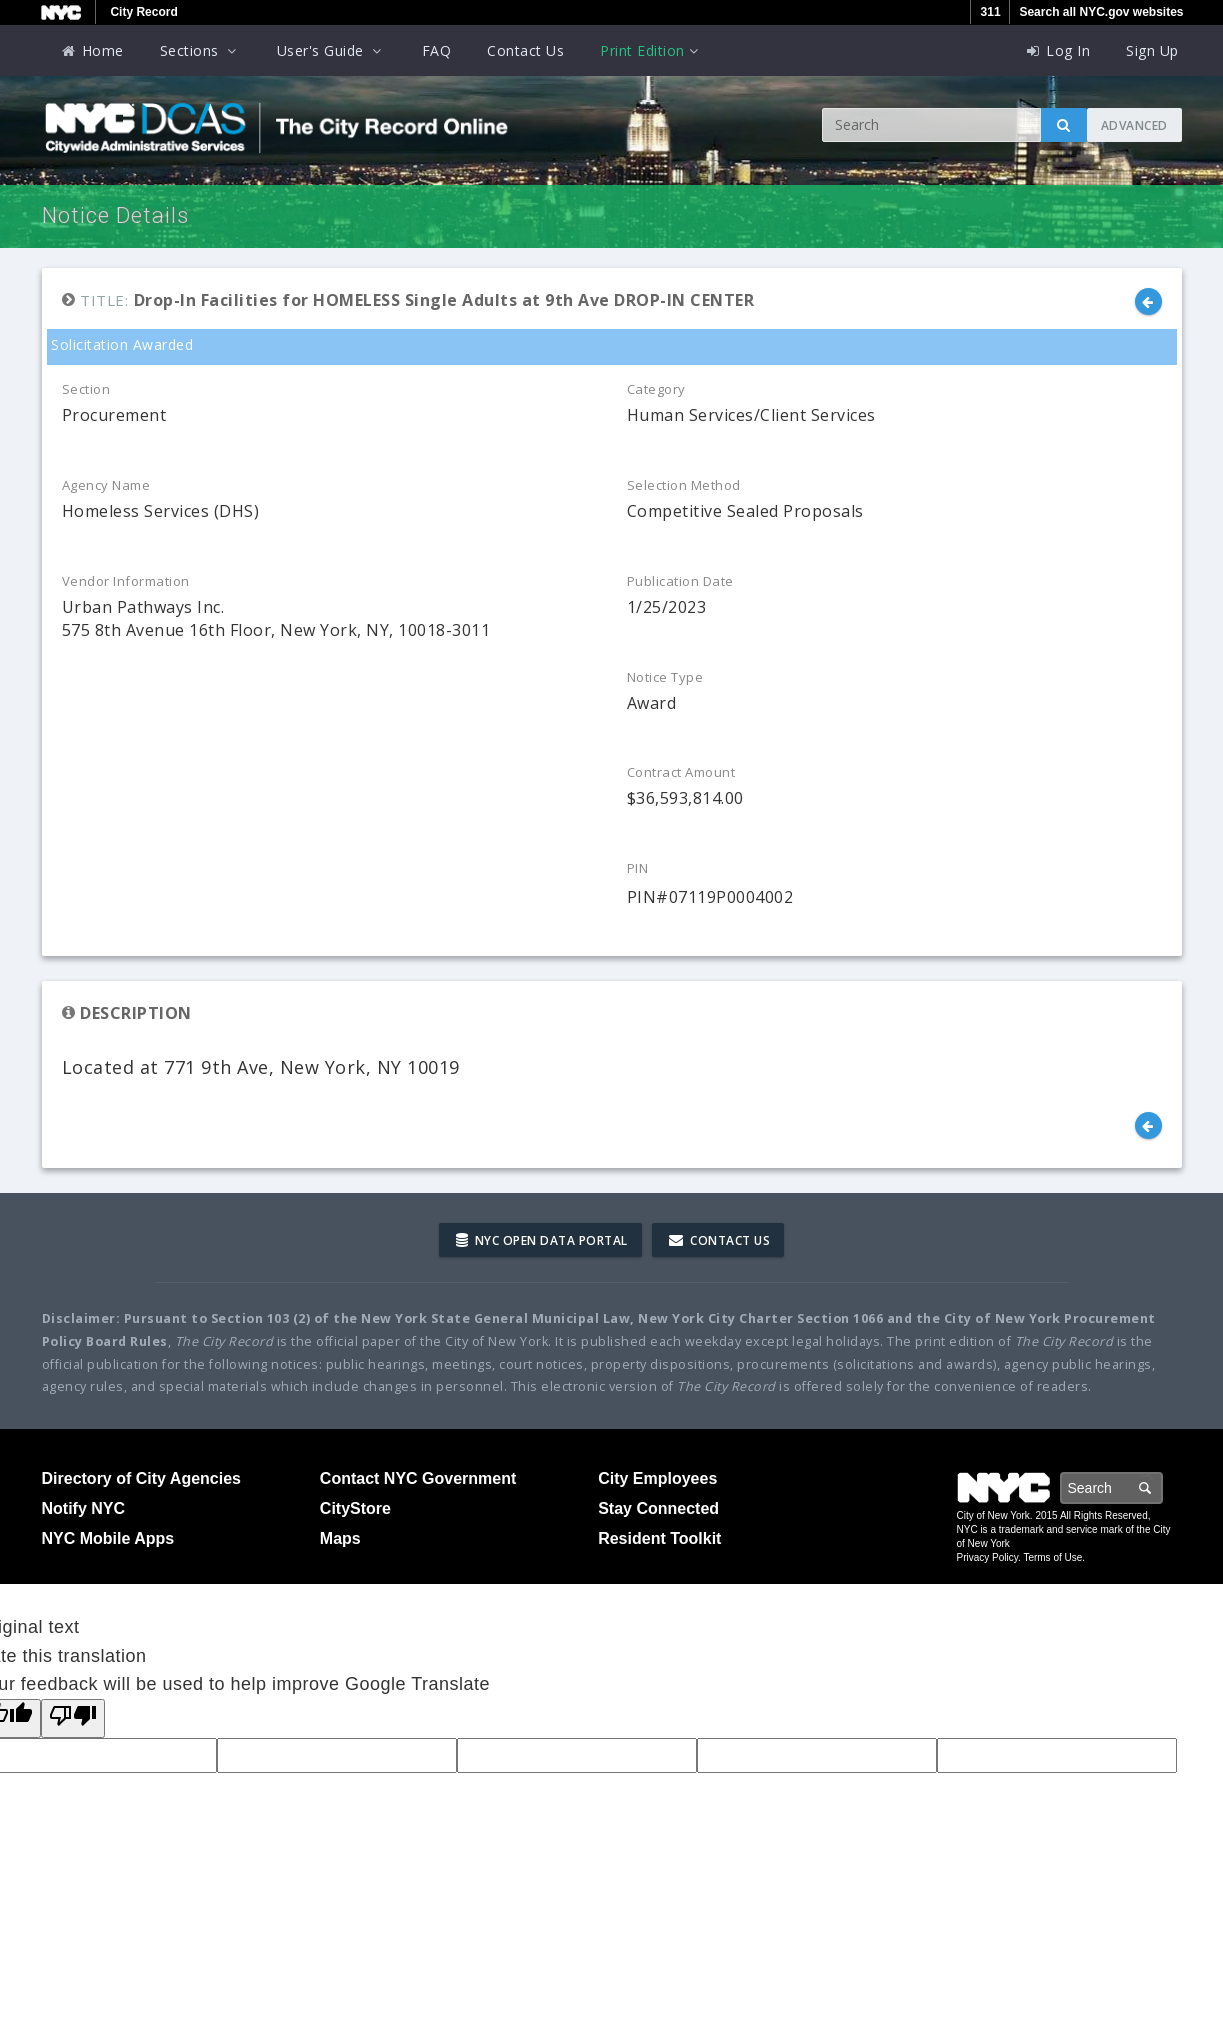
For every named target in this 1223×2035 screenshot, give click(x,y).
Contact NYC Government (418, 1478)
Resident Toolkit (659, 1538)
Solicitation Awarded (120, 344)
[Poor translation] (73, 1718)
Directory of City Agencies (141, 1478)
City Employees (657, 1478)
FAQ (437, 50)
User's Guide (331, 50)
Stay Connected (658, 1508)
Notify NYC (84, 1508)
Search (1162, 1487)
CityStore (355, 1508)
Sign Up (1152, 50)
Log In (1057, 50)
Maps (340, 1538)
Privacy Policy (988, 1557)
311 (991, 12)
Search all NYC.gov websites (1101, 12)
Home (92, 50)
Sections (200, 50)
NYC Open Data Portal (542, 1240)
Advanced (1134, 125)
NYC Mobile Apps (108, 1538)
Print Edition (651, 50)
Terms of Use (1052, 1557)
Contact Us (525, 50)
